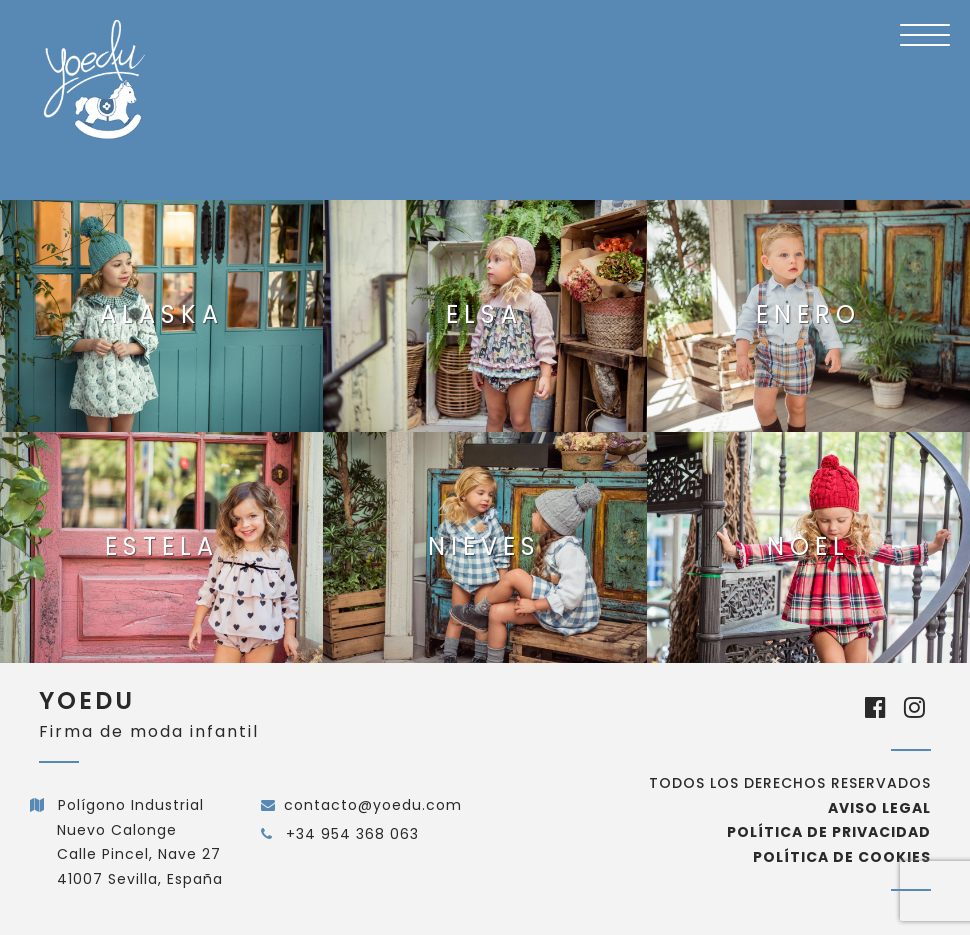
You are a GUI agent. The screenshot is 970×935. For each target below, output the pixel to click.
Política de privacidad (829, 832)
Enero (808, 314)
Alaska (162, 314)
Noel (808, 546)
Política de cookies (842, 857)
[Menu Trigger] (925, 35)
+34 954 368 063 (350, 834)
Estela (162, 546)
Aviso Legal (879, 808)
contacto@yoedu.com (373, 805)
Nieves (484, 546)
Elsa (484, 314)
